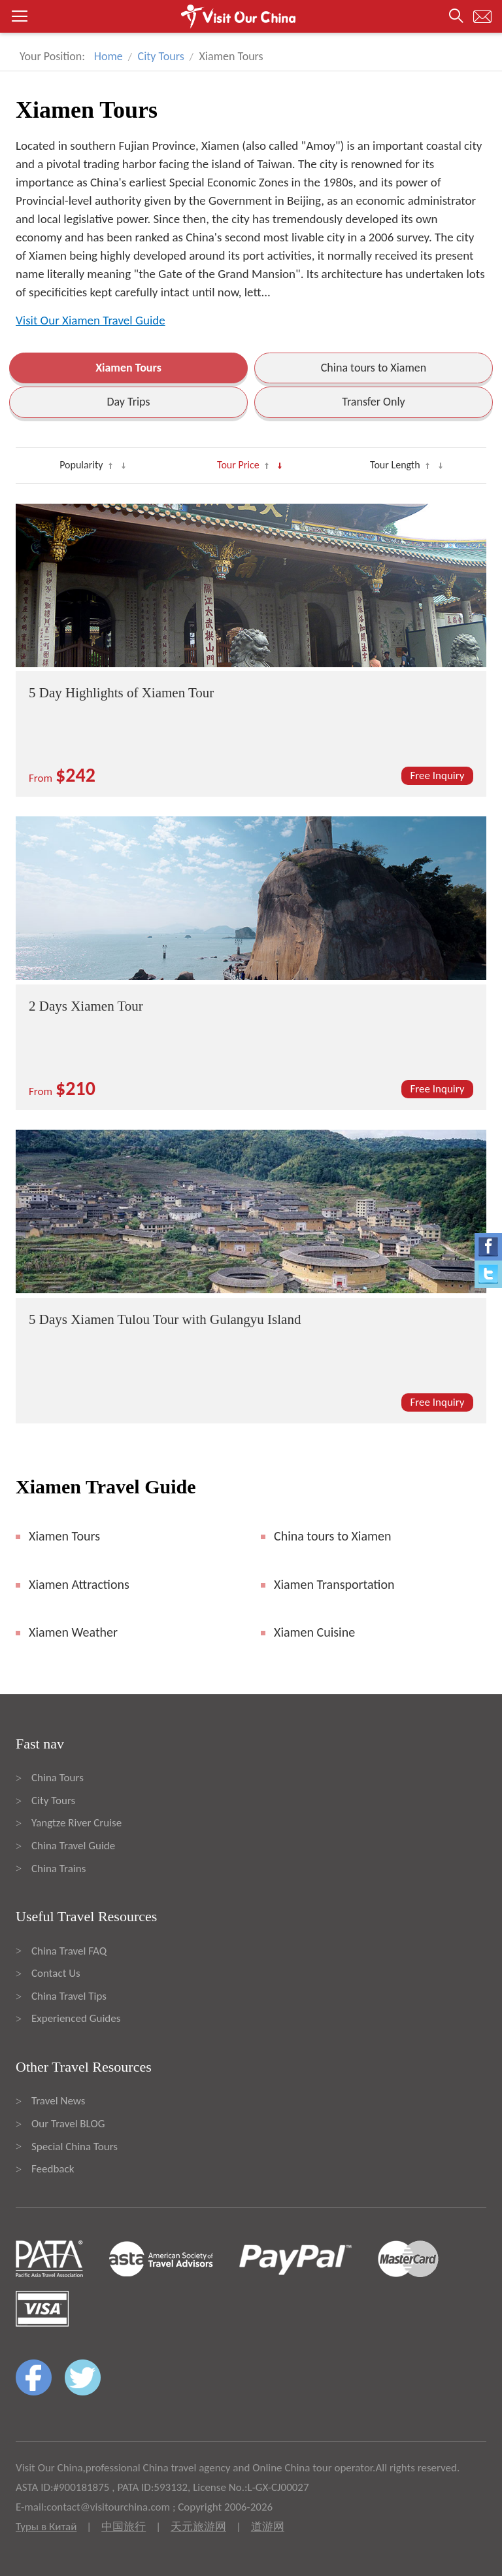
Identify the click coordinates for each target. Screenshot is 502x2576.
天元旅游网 (198, 2526)
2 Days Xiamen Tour (86, 1006)
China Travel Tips (69, 1996)
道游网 (267, 2526)
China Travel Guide (73, 1846)
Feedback (52, 2169)
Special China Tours (74, 2146)
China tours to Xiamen (374, 367)
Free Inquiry (437, 775)
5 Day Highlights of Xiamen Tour (121, 693)
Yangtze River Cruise (76, 1823)
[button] (251, 16)
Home (108, 56)
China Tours (57, 1777)
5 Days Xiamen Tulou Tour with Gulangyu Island (165, 1319)
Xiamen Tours (128, 367)
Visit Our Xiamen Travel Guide (90, 320)
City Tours (161, 56)
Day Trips (128, 401)
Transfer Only (373, 401)
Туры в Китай (46, 2526)
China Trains (58, 1868)
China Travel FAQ (69, 1951)
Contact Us (55, 1973)
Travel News (58, 2101)
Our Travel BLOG (68, 2124)
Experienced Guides (75, 2018)
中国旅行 (123, 2526)
